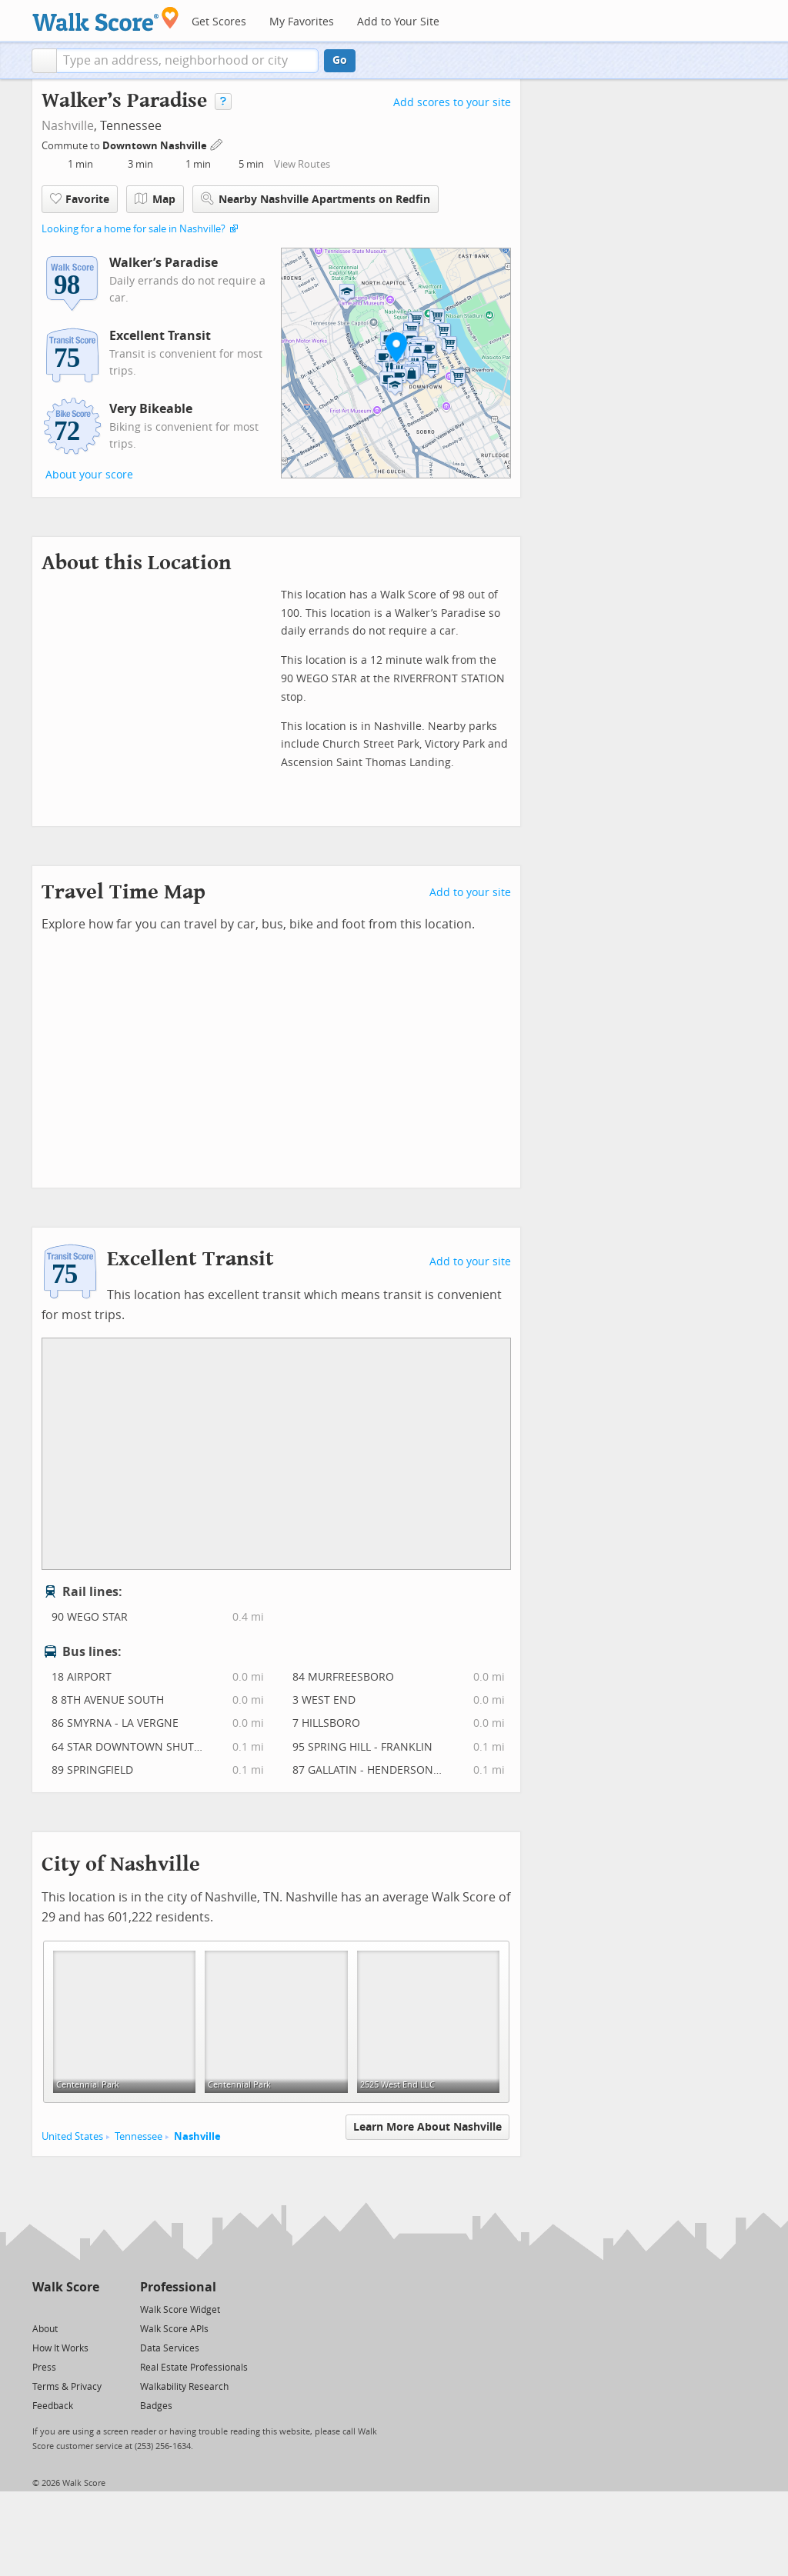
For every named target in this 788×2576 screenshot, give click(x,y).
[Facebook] (65, 2309)
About (45, 2329)
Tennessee (138, 2136)
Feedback (52, 2406)
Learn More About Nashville (427, 2127)
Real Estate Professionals (194, 2367)
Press (44, 2367)
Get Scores (219, 21)
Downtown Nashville (155, 146)
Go (339, 60)
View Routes (302, 164)
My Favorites (301, 21)
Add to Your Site (398, 21)
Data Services (169, 2348)
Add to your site (470, 892)
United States (72, 2136)
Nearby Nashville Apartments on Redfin (315, 199)
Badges (156, 2406)
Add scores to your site (452, 102)
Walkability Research (184, 2386)
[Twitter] (41, 2309)
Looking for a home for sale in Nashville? (133, 229)
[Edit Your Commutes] (217, 143)
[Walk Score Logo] (105, 19)
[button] (44, 60)
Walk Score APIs (174, 2329)
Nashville (68, 125)
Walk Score (65, 2287)
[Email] (89, 2309)
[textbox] (187, 60)
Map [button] (155, 199)
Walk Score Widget (180, 2309)
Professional (178, 2287)
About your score (89, 475)
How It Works (60, 2348)
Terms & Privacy (67, 2386)
